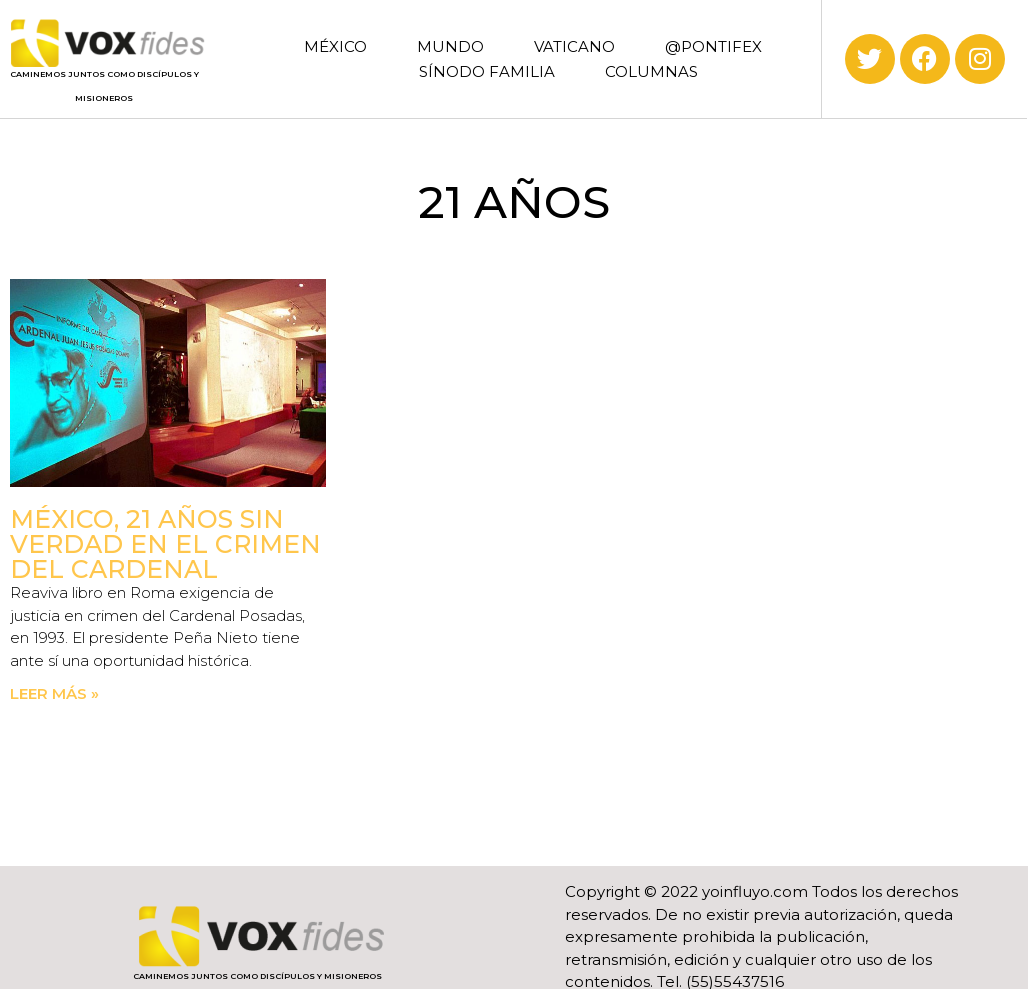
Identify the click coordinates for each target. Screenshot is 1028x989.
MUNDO (450, 46)
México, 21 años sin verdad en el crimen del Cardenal (165, 544)
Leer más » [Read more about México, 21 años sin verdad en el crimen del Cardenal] (54, 693)
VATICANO (574, 46)
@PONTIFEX (713, 46)
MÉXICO (335, 46)
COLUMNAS (651, 71)
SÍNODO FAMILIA (487, 71)
